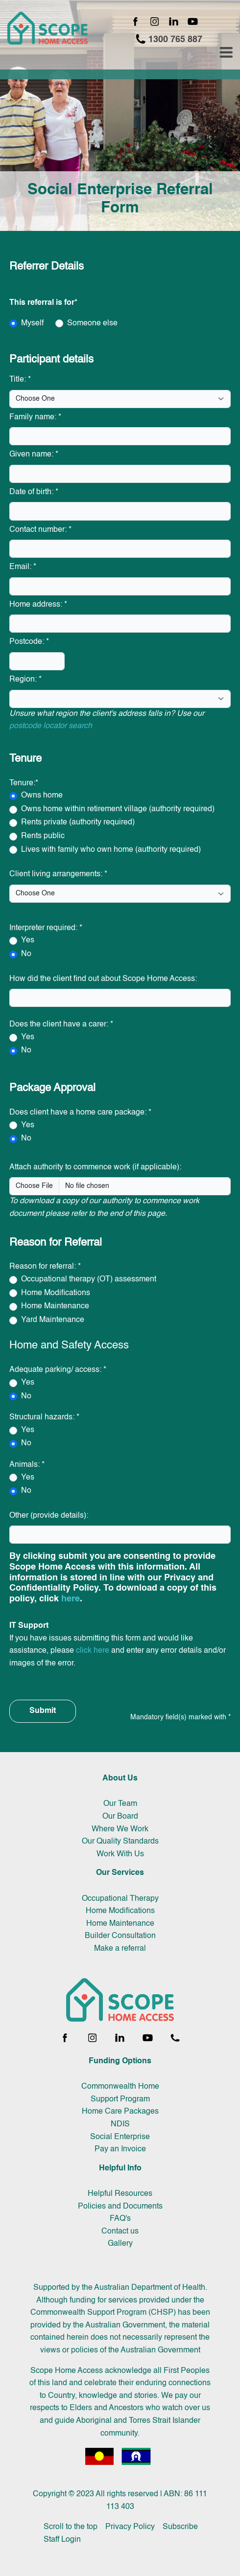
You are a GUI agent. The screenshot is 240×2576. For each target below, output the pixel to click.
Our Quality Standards (120, 1842)
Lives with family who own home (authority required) (111, 850)
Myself (32, 323)
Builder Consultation (120, 1936)
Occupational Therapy (120, 1899)
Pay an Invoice (120, 2149)
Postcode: (29, 642)
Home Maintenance (55, 1306)
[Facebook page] (135, 22)
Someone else (92, 323)
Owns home (42, 795)
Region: (25, 680)
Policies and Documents (120, 2207)
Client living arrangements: (58, 874)
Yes (27, 940)
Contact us (120, 2231)
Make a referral (120, 1949)
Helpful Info (120, 2168)
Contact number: (40, 530)
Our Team (120, 1804)
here (70, 1599)
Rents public (43, 836)
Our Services (120, 1873)
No (26, 954)
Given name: (33, 454)
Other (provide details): (48, 1516)
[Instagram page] (154, 22)
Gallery (120, 2244)
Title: (20, 380)
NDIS (120, 2124)
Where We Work (120, 1829)
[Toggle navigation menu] (226, 52)
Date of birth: (33, 492)
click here (92, 1651)
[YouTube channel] (192, 22)
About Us (120, 1778)
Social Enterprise (120, 2137)
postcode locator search (50, 726)
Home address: (38, 605)
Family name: (35, 417)
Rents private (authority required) (78, 822)
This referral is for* (43, 303)
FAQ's (120, 2219)
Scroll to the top (70, 2527)
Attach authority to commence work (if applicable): (95, 1167)
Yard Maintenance (52, 1320)
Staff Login (62, 2540)
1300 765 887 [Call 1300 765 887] (168, 38)
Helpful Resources (120, 2194)
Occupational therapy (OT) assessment (88, 1279)
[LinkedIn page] (173, 22)
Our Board (120, 1817)
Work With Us (120, 1854)
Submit (42, 1711)
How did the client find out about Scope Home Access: (103, 979)
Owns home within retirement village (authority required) (118, 809)
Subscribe (180, 2527)
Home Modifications (55, 1293)
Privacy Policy (130, 2527)
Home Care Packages (120, 2112)
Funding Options (120, 2061)
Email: (22, 567)
